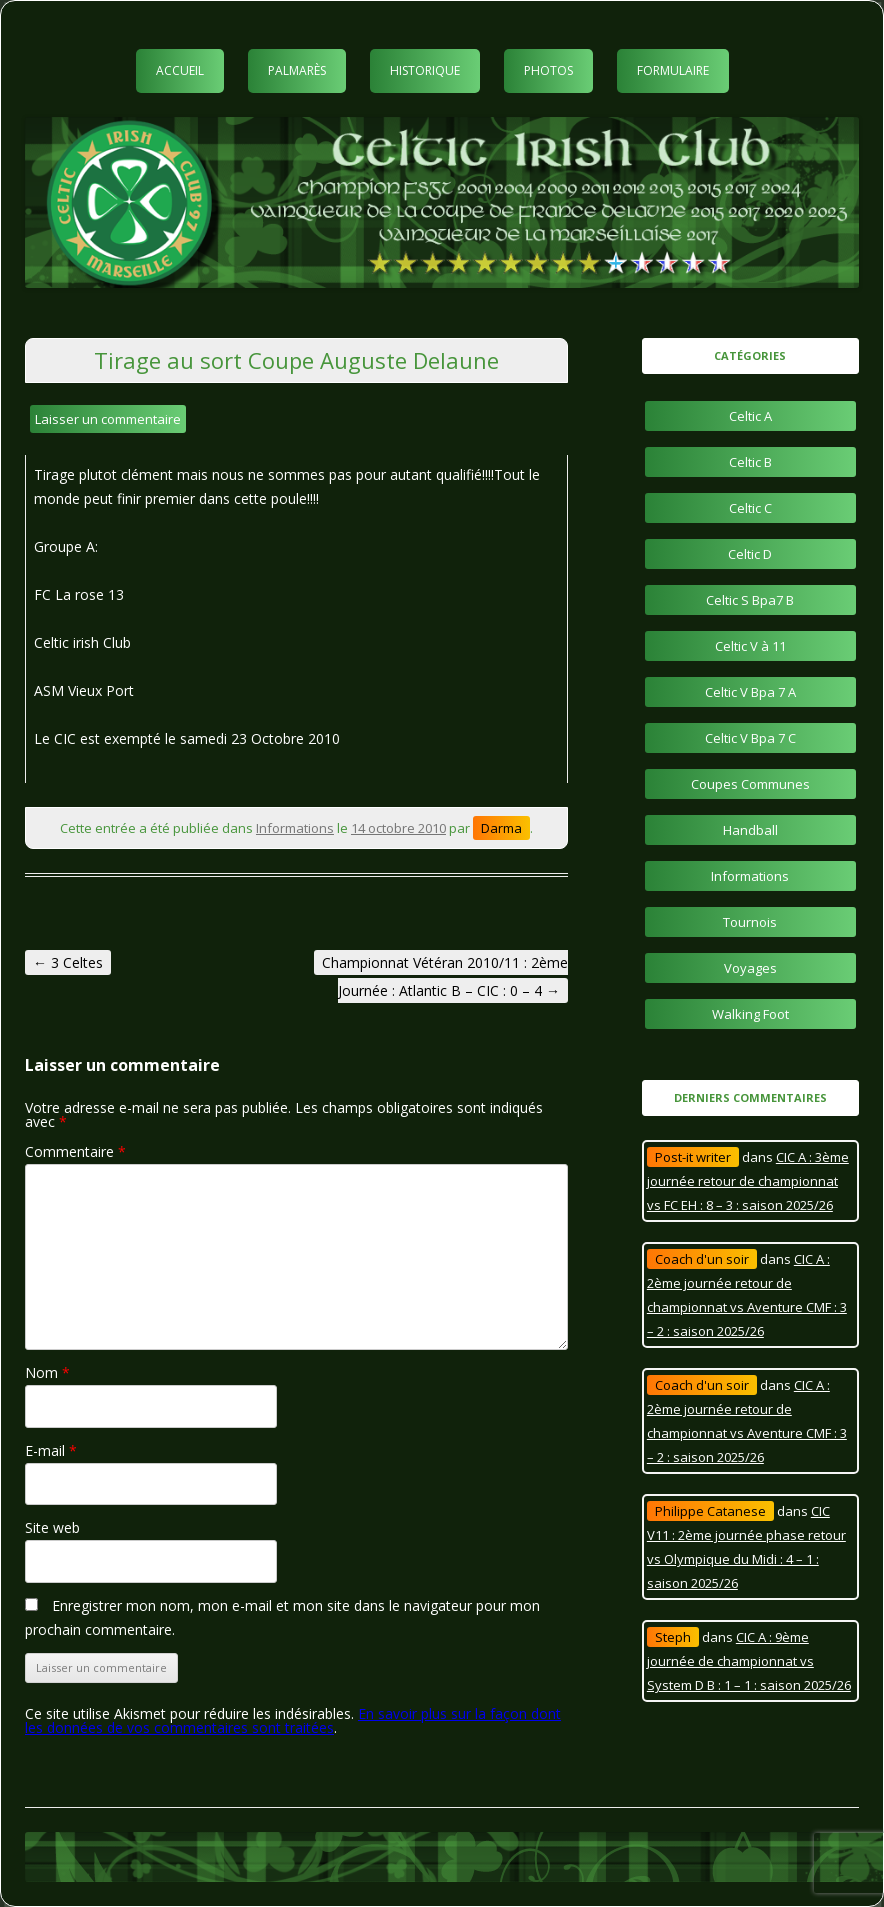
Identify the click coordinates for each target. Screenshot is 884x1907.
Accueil (180, 70)
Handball (750, 830)
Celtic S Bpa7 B (750, 600)
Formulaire (673, 70)
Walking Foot (750, 1014)
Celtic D (750, 554)
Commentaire (75, 1151)
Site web (52, 1527)
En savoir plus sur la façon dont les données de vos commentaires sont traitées (293, 1720)
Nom (47, 1372)
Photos (548, 70)
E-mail (51, 1450)
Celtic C (750, 508)
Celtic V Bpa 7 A (750, 692)
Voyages (750, 968)
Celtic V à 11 (750, 646)
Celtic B (750, 462)
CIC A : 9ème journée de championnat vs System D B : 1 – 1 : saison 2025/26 (749, 1661)
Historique (425, 70)
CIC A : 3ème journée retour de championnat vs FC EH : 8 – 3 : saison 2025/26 (748, 1181)
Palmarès (297, 70)
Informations (295, 828)
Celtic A (750, 416)
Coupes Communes (750, 784)
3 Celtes (68, 962)
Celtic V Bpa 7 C (750, 738)
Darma (501, 828)
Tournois (750, 922)
